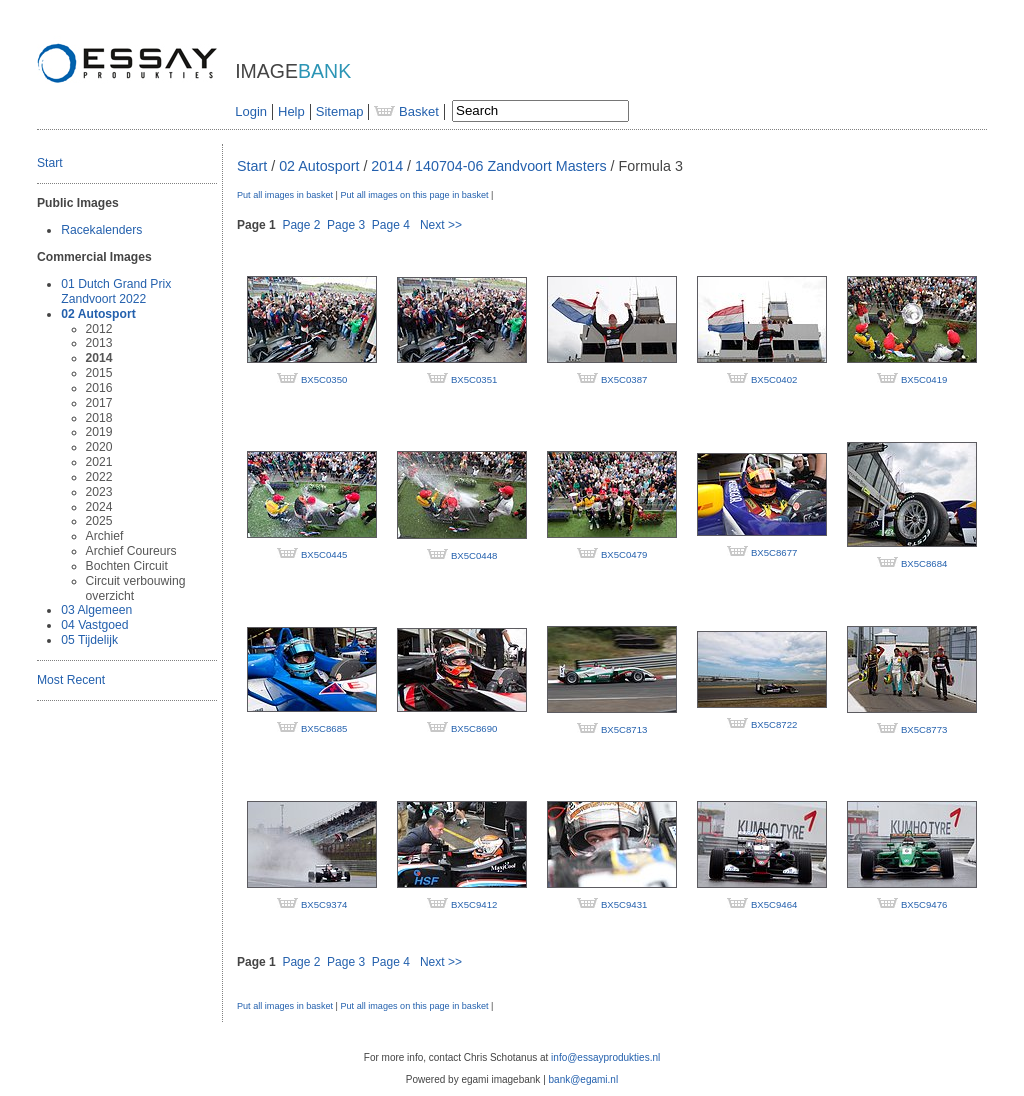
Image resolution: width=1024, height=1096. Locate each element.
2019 (99, 432)
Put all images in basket (285, 195)
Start (50, 163)
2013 (99, 343)
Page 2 (301, 225)
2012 (99, 329)
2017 (99, 403)
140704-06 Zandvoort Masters (511, 166)
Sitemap (340, 111)
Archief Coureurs (131, 551)
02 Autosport (98, 314)
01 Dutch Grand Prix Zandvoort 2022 (116, 291)
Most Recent (71, 680)
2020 (99, 447)
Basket (406, 111)
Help (291, 111)
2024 (99, 507)
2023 (99, 492)
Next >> (441, 225)
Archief (105, 536)
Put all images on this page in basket (414, 195)
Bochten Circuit (127, 566)
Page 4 (391, 225)
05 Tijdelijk (89, 640)
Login (251, 111)
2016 (99, 388)
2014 (99, 358)
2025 (99, 521)
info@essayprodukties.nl (605, 1057)
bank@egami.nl (584, 1079)
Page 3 (346, 225)
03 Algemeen (96, 610)
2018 (99, 418)
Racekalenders (101, 230)
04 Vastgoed (94, 625)
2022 (99, 477)
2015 (99, 373)
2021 (99, 462)
